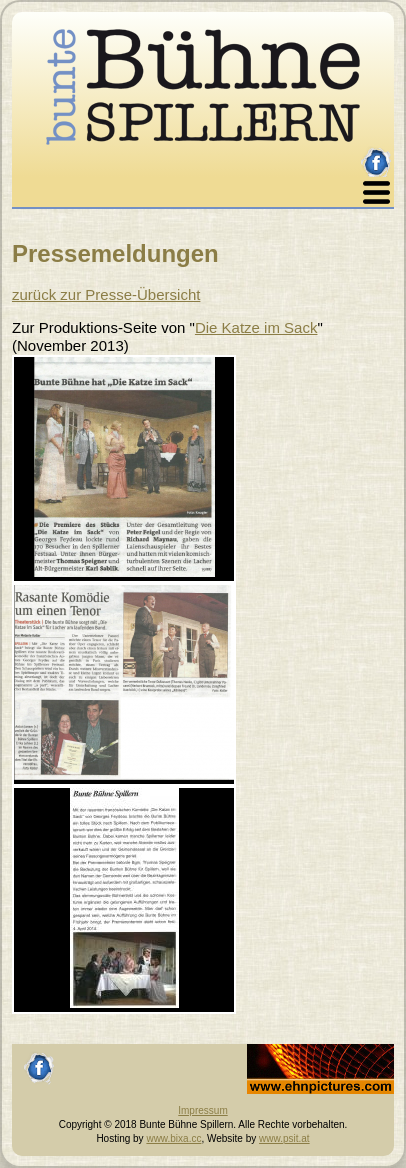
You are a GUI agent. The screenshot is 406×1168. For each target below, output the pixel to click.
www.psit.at (284, 1138)
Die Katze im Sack (256, 327)
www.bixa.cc (173, 1138)
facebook (376, 154)
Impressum (202, 1110)
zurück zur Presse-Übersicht (106, 294)
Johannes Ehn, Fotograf (300, 1050)
